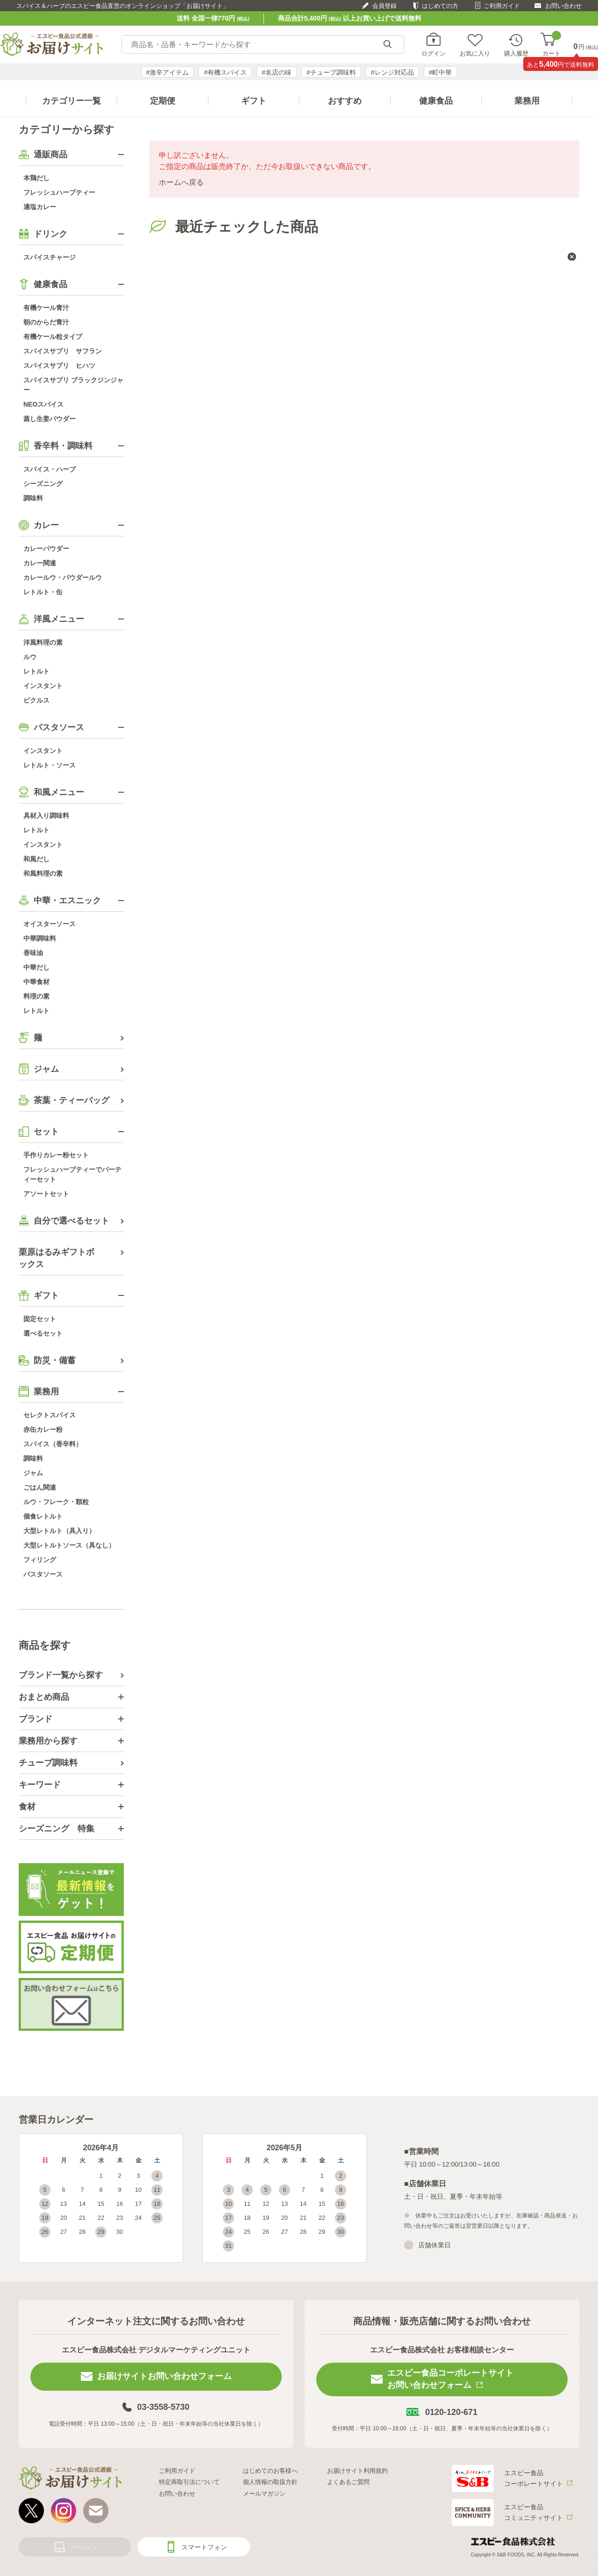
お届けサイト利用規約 (357, 2470)
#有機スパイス (225, 72)
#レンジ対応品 (392, 72)
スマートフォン (204, 2547)
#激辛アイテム (167, 72)
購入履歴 (516, 53)
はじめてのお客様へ (270, 2470)
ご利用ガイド (502, 5)
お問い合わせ (563, 5)
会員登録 (384, 5)
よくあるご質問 (348, 2481)
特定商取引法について (189, 2481)
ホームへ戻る (181, 182)
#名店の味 (277, 72)
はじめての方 (440, 5)
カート (551, 44)
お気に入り (475, 53)
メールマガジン (264, 2493)
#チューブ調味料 (331, 72)
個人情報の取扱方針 (270, 2481)
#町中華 (440, 72)
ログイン (433, 53)
